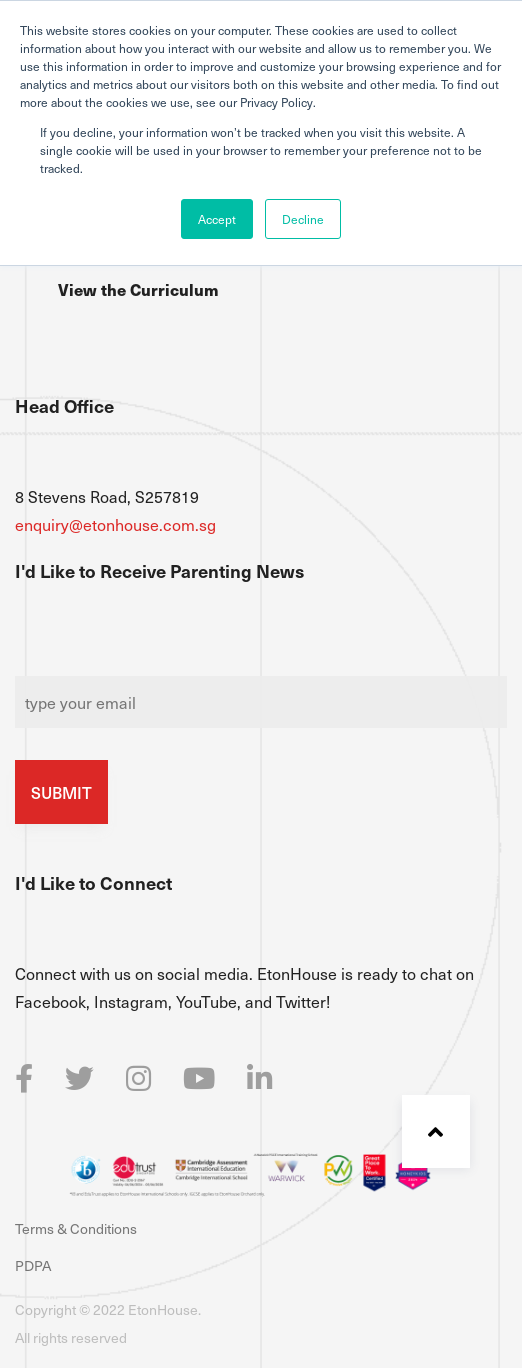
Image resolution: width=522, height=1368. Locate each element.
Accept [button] (217, 219)
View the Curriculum (138, 289)
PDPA (33, 1265)
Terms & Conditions (76, 1228)
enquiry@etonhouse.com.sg (115, 524)
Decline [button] (303, 219)
